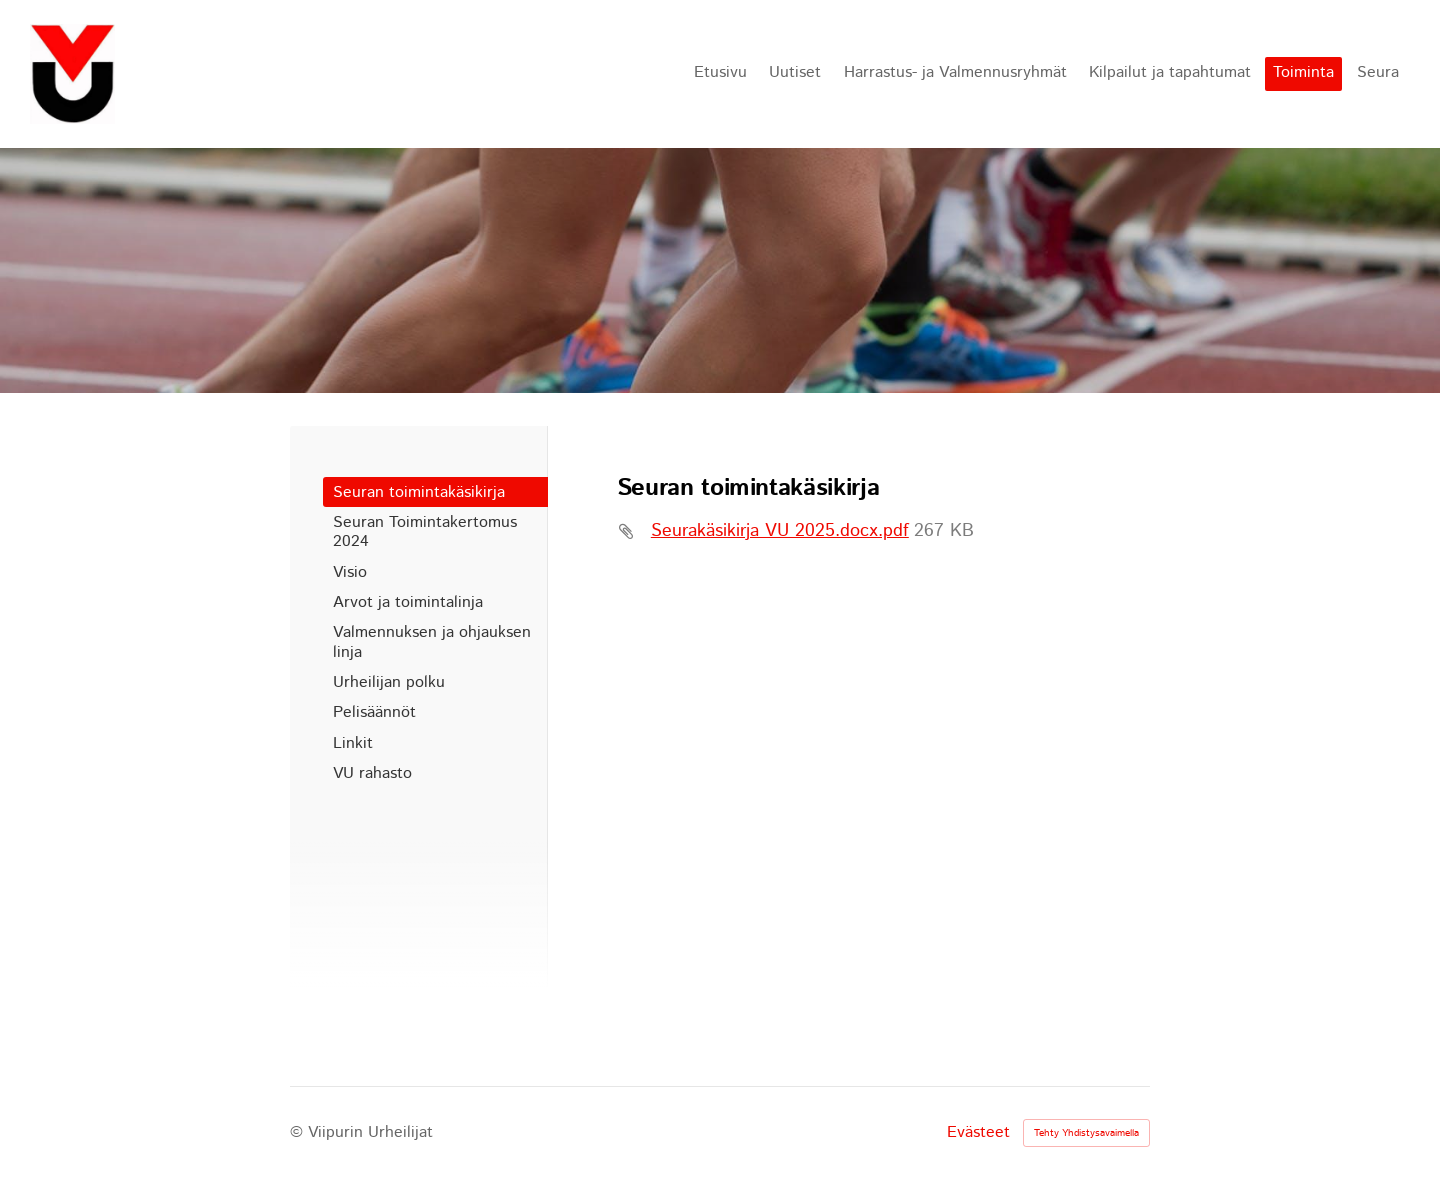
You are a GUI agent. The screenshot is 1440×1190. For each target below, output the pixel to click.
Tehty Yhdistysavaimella (1086, 1133)
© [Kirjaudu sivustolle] (299, 1132)
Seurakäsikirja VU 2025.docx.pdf (780, 531)
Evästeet (978, 1133)
